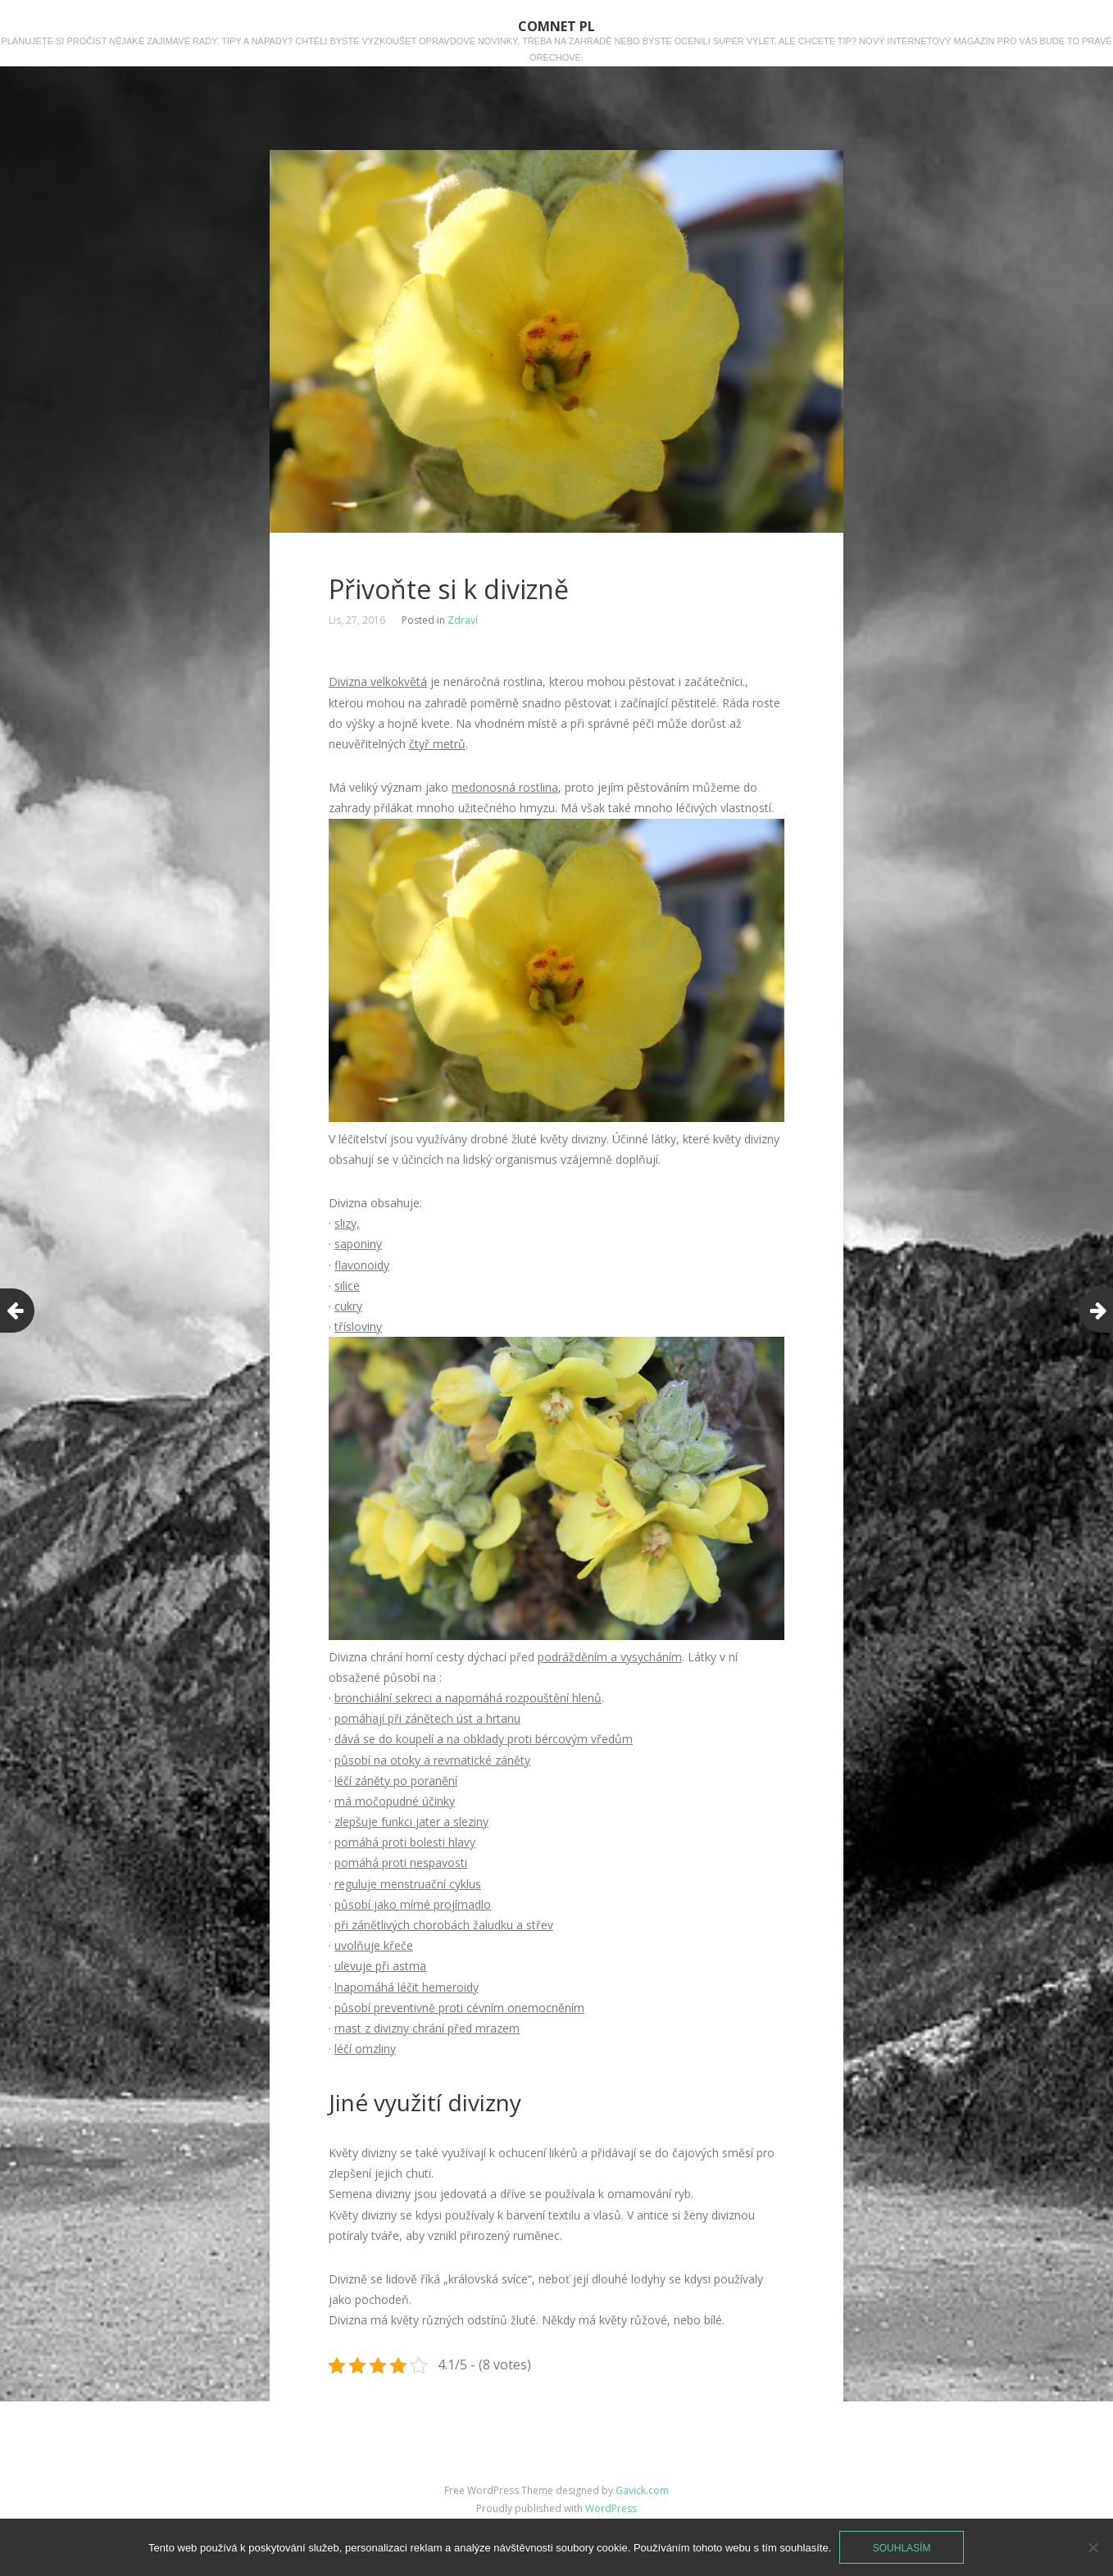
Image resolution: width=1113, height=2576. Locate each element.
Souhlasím (902, 2548)
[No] (1092, 2547)
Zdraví (462, 620)
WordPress (611, 2508)
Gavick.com (642, 2490)
